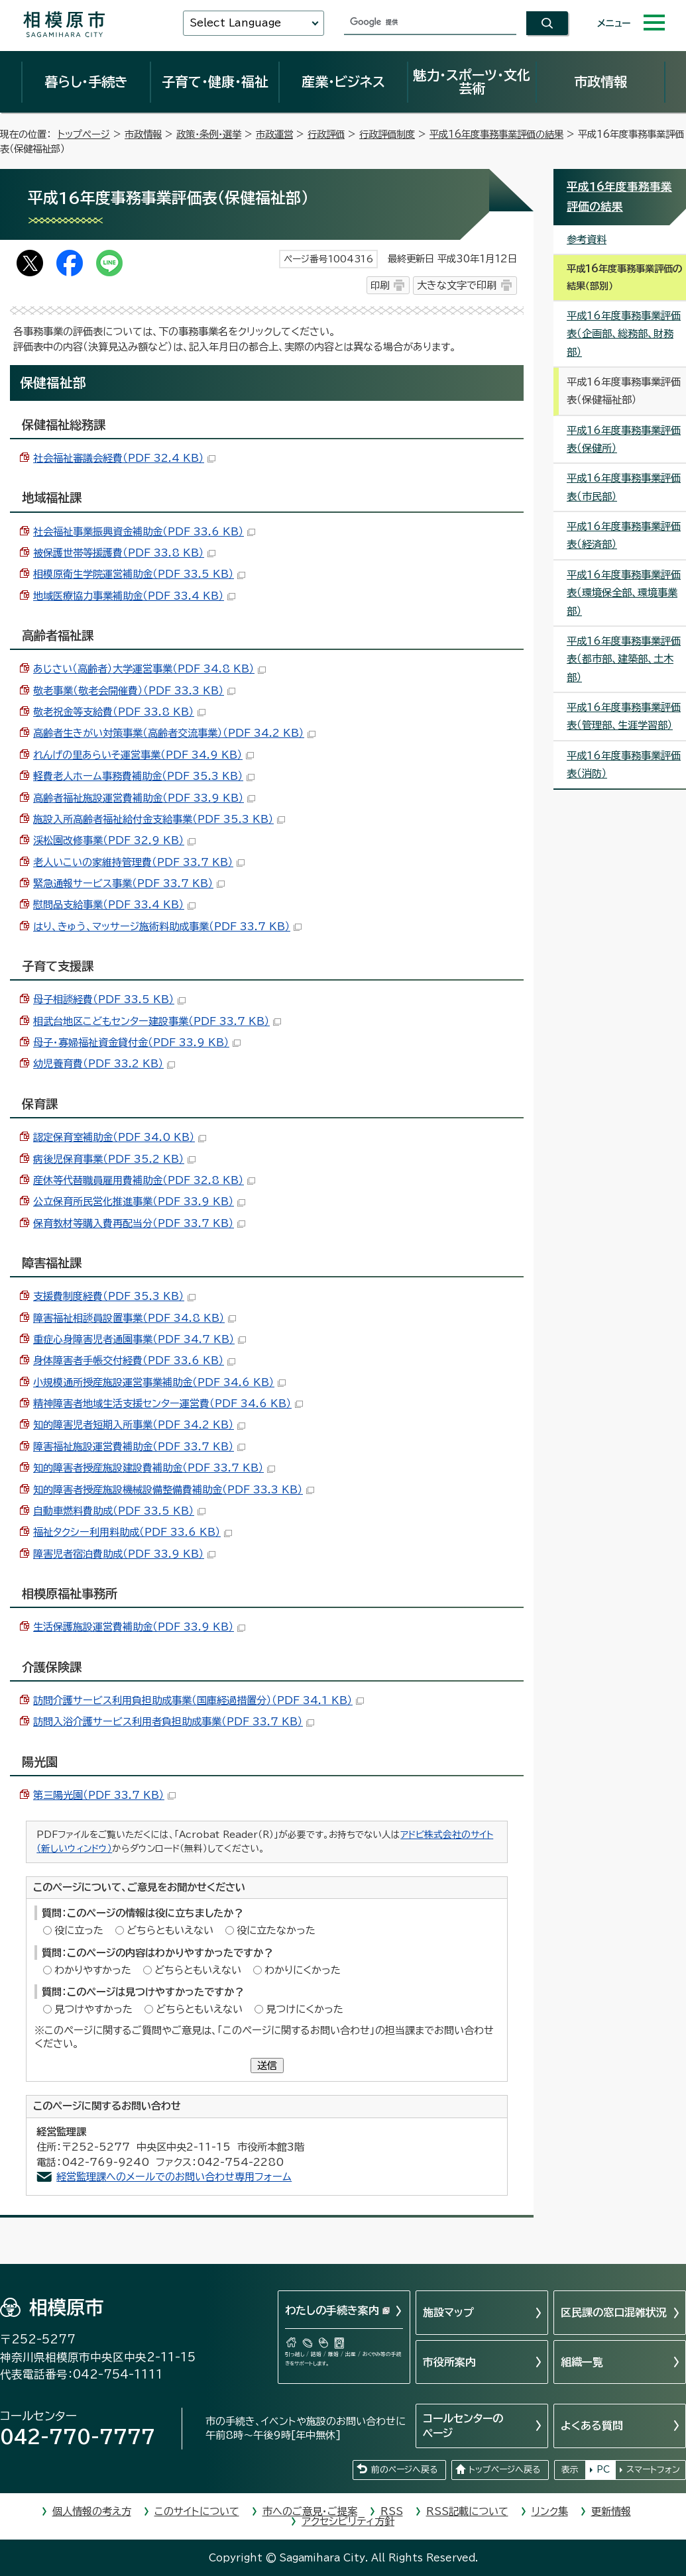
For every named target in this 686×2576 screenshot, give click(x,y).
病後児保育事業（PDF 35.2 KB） (114, 1159)
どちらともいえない (170, 1930)
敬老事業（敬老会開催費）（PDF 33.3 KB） (134, 691)
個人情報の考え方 (91, 2511)
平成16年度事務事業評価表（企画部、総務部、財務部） (624, 334)
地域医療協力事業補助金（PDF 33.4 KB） (134, 596)
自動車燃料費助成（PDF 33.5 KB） (119, 1511)
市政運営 (274, 134)
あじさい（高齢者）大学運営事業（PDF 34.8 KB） (149, 669)
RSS (391, 2511)
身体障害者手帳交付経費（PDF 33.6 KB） (134, 1361)
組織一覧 (582, 2362)
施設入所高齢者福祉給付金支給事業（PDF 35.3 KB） (159, 819)
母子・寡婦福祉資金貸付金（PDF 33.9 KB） (137, 1042)
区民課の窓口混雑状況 (614, 2312)
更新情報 (611, 2511)
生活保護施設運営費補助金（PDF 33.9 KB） (139, 1627)
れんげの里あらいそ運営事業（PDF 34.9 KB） (143, 755)
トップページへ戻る (504, 2469)
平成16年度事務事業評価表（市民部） (624, 487)
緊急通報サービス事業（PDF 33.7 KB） (129, 883)
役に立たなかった (276, 1930)
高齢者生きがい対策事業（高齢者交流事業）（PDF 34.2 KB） (174, 733)
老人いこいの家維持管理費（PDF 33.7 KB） (139, 862)
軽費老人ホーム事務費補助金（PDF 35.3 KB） (144, 776)
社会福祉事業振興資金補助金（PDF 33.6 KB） (144, 532)
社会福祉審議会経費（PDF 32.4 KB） (124, 458)
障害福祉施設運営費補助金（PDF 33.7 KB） (139, 1447)
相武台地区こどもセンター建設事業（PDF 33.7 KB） (157, 1021)
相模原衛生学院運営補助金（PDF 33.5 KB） (139, 574)
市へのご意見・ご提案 (309, 2511)
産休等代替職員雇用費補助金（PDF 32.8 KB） (144, 1180)
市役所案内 (449, 2362)
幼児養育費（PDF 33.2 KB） (104, 1064)
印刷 (380, 285)
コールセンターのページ (463, 2425)
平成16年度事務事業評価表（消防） (624, 764)
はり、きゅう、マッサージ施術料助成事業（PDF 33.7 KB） (167, 927)
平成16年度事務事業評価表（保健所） (624, 439)
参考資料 (586, 239)
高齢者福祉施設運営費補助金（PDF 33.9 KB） (144, 798)
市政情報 (600, 81)
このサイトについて (196, 2511)
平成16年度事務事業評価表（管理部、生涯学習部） (624, 716)
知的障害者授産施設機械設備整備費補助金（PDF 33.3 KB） (173, 1490)
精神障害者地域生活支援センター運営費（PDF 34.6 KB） (168, 1404)
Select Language (235, 23)
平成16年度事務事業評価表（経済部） (624, 535)
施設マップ (448, 2312)
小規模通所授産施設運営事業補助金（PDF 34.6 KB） (159, 1382)
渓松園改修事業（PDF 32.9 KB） (114, 840)
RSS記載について (467, 2511)
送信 (267, 2065)
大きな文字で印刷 (456, 285)
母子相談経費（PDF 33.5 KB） (109, 999)
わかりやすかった (92, 1970)
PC (603, 2469)
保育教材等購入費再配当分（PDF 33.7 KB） (139, 1223)
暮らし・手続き (86, 81)
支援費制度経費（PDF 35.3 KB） (114, 1296)
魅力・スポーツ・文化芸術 (471, 81)
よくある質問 (592, 2425)
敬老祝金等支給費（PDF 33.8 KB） (119, 712)
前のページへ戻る (404, 2469)
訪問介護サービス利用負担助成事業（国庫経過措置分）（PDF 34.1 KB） (198, 1700)
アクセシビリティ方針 (348, 2521)
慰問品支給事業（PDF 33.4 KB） (114, 905)
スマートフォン (653, 2469)
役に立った (78, 1930)
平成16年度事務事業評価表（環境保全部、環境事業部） (624, 593)
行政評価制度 (387, 134)
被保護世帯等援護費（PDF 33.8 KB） (124, 553)
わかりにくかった (302, 1970)
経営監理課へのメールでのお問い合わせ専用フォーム (174, 2177)
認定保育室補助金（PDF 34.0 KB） (119, 1137)
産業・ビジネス (343, 81)
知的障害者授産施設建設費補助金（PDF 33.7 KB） (154, 1468)
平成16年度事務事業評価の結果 (496, 134)
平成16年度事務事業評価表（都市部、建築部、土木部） (624, 659)
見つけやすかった (93, 2009)
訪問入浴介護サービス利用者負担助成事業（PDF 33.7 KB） (173, 1722)
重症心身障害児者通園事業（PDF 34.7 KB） (139, 1339)
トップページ (84, 134)
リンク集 (550, 2511)
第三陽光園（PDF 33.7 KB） (104, 1795)
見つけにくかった (304, 2009)
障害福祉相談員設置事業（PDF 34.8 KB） (134, 1318)
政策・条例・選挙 (208, 134)
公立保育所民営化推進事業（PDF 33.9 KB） (139, 1202)
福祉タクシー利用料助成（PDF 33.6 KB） (132, 1532)
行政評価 (326, 134)
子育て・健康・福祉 (215, 81)
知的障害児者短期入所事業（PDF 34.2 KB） (139, 1425)
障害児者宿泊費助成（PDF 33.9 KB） (124, 1554)
